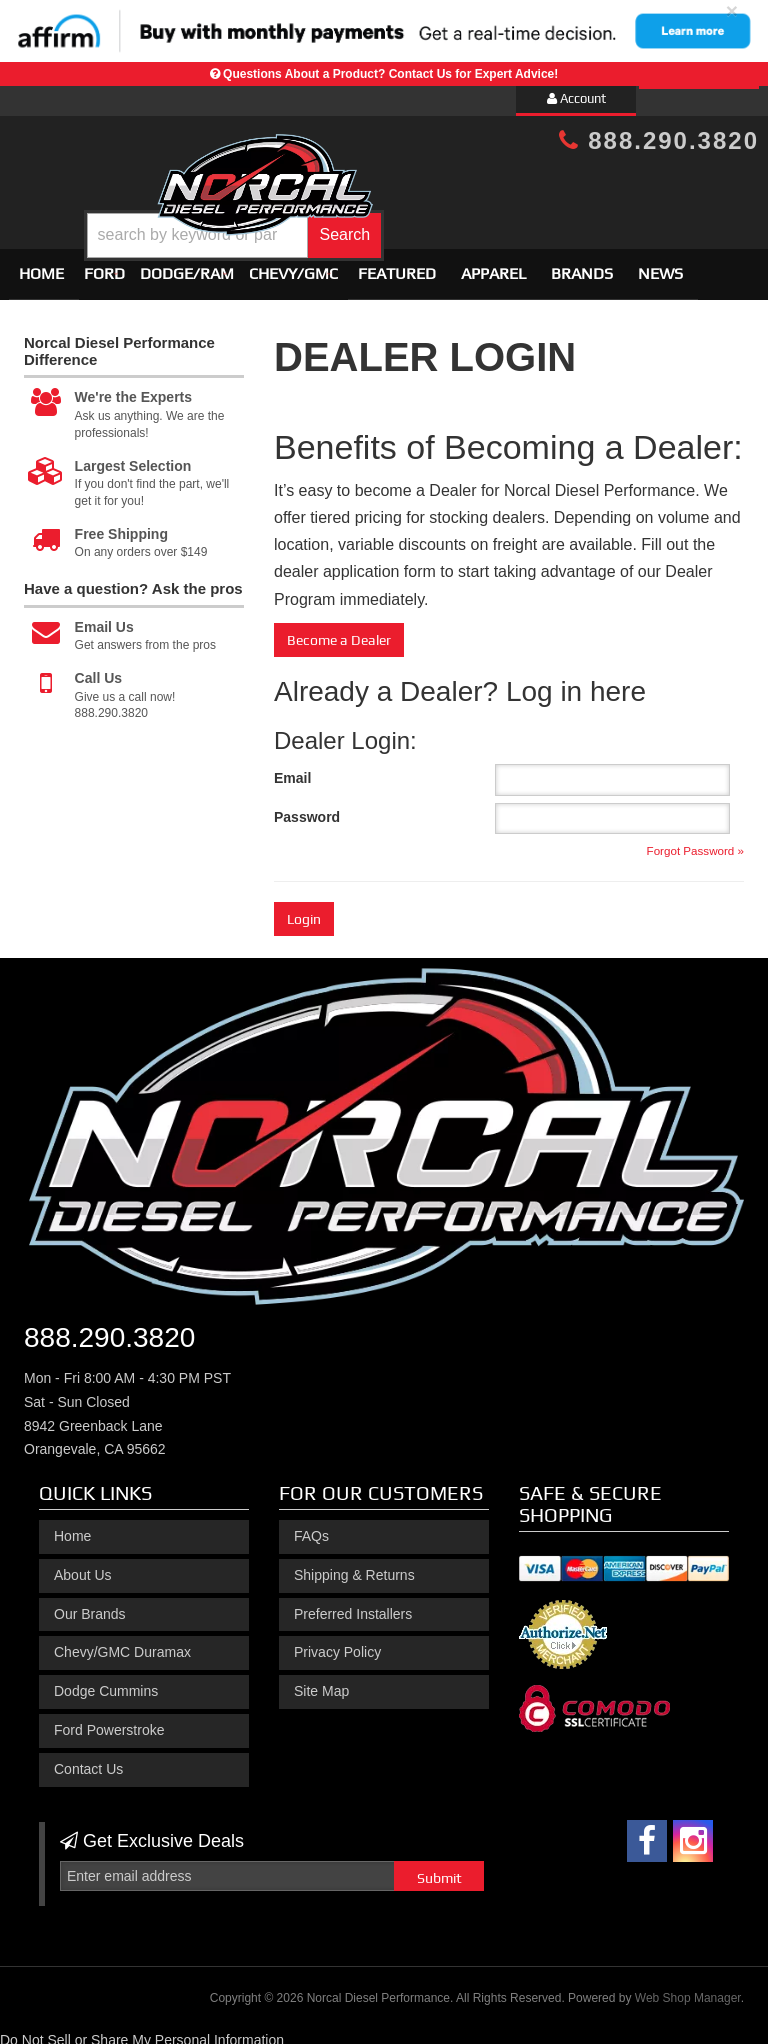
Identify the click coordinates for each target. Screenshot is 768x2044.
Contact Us (88, 1760)
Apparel (493, 265)
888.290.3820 (659, 140)
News (660, 265)
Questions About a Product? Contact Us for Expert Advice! (390, 74)
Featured (397, 265)
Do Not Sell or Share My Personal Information (142, 2031)
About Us (83, 1566)
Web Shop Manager (688, 1990)
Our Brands (90, 1605)
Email (292, 769)
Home (41, 265)
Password (307, 808)
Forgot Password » (695, 841)
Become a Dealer (339, 631)
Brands (582, 265)
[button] (414, 220)
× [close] (732, 10)
